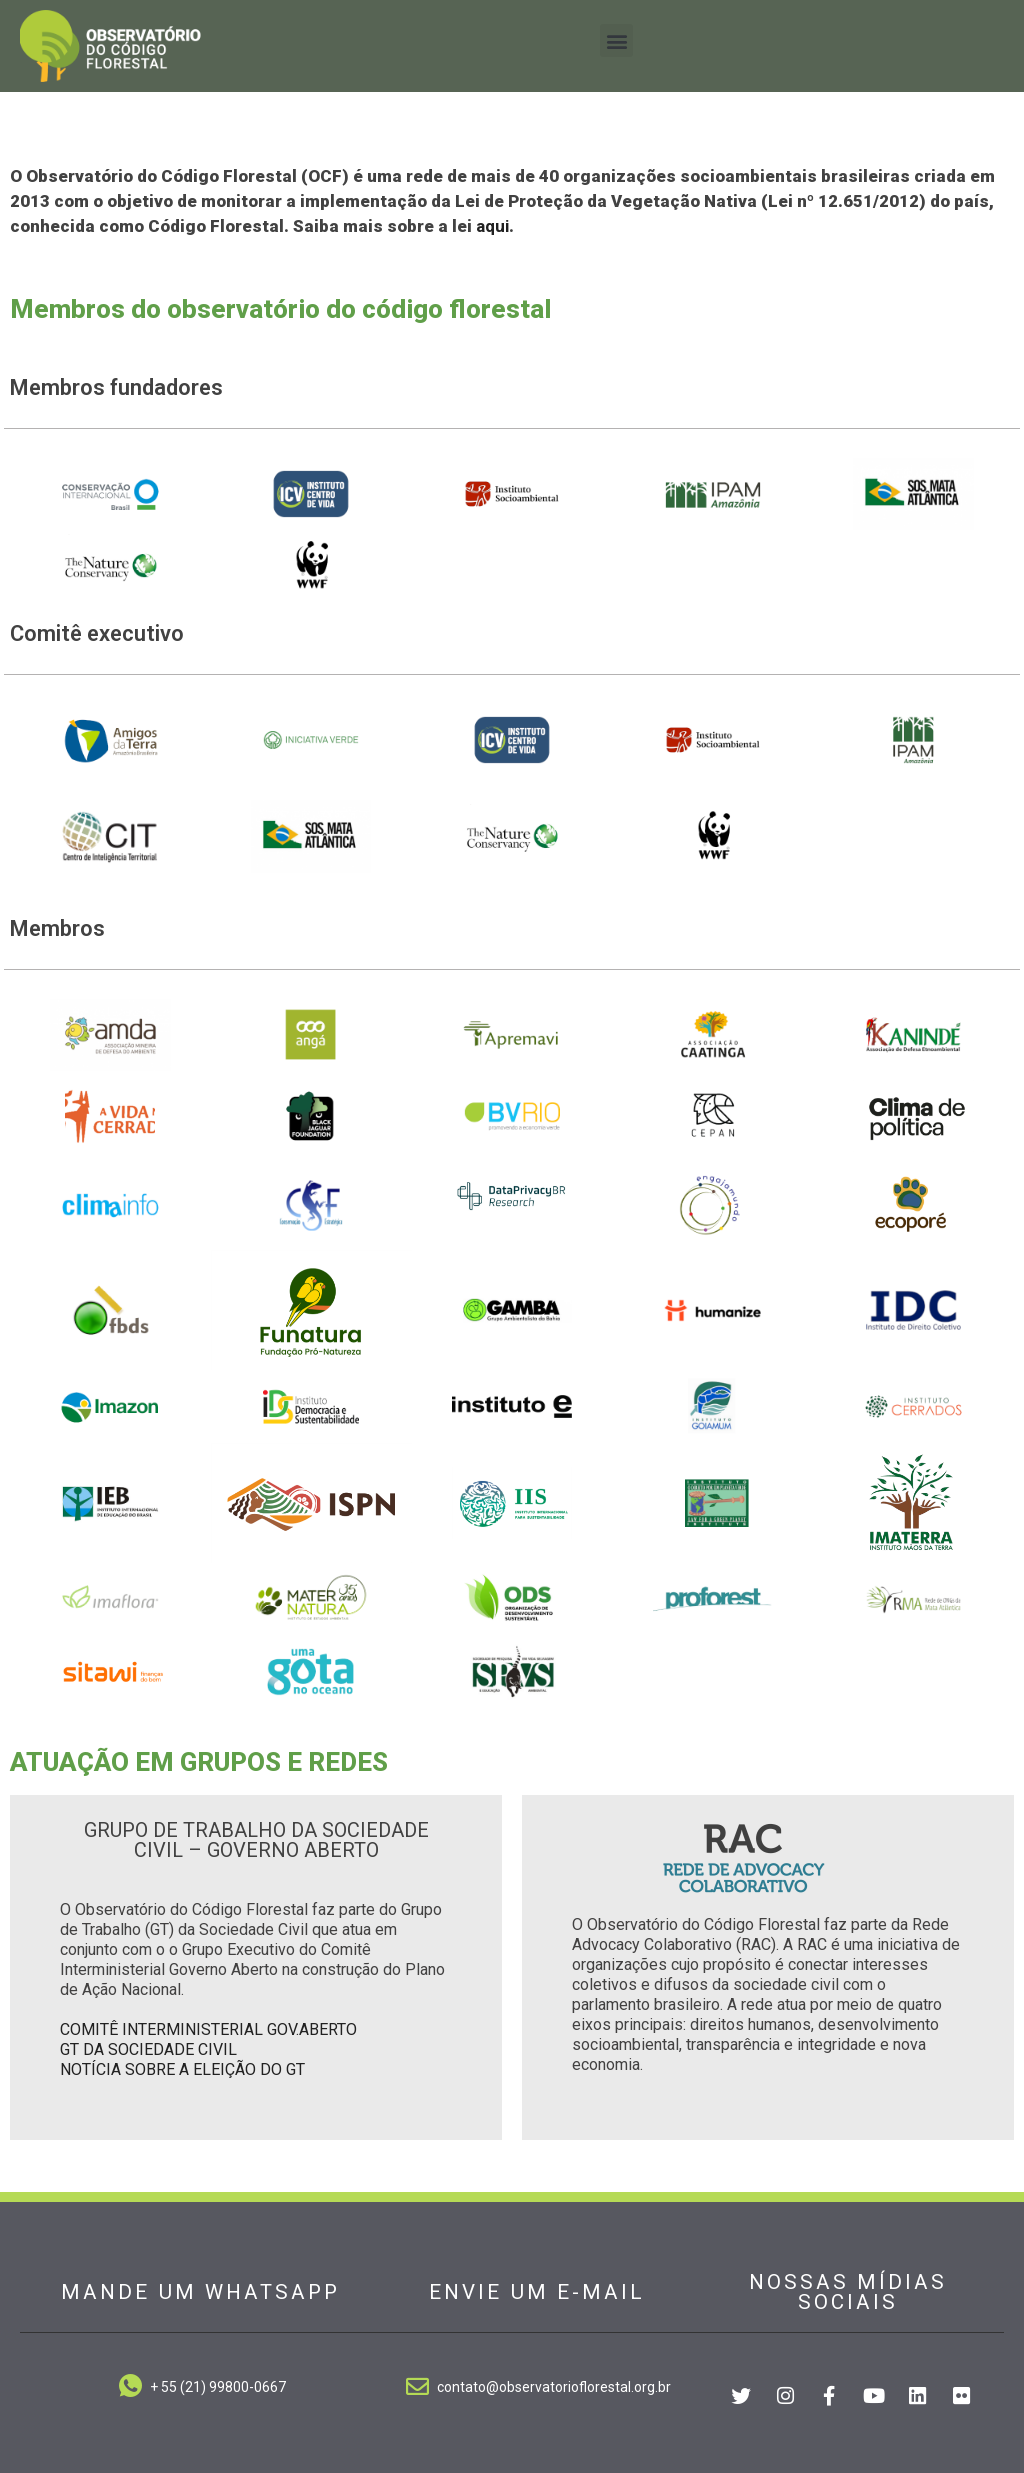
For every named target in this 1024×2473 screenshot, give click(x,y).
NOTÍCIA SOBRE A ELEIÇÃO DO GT (182, 2069)
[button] (616, 40)
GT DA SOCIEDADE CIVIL (148, 2049)
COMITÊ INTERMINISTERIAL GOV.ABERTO (208, 2029)
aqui (492, 226)
